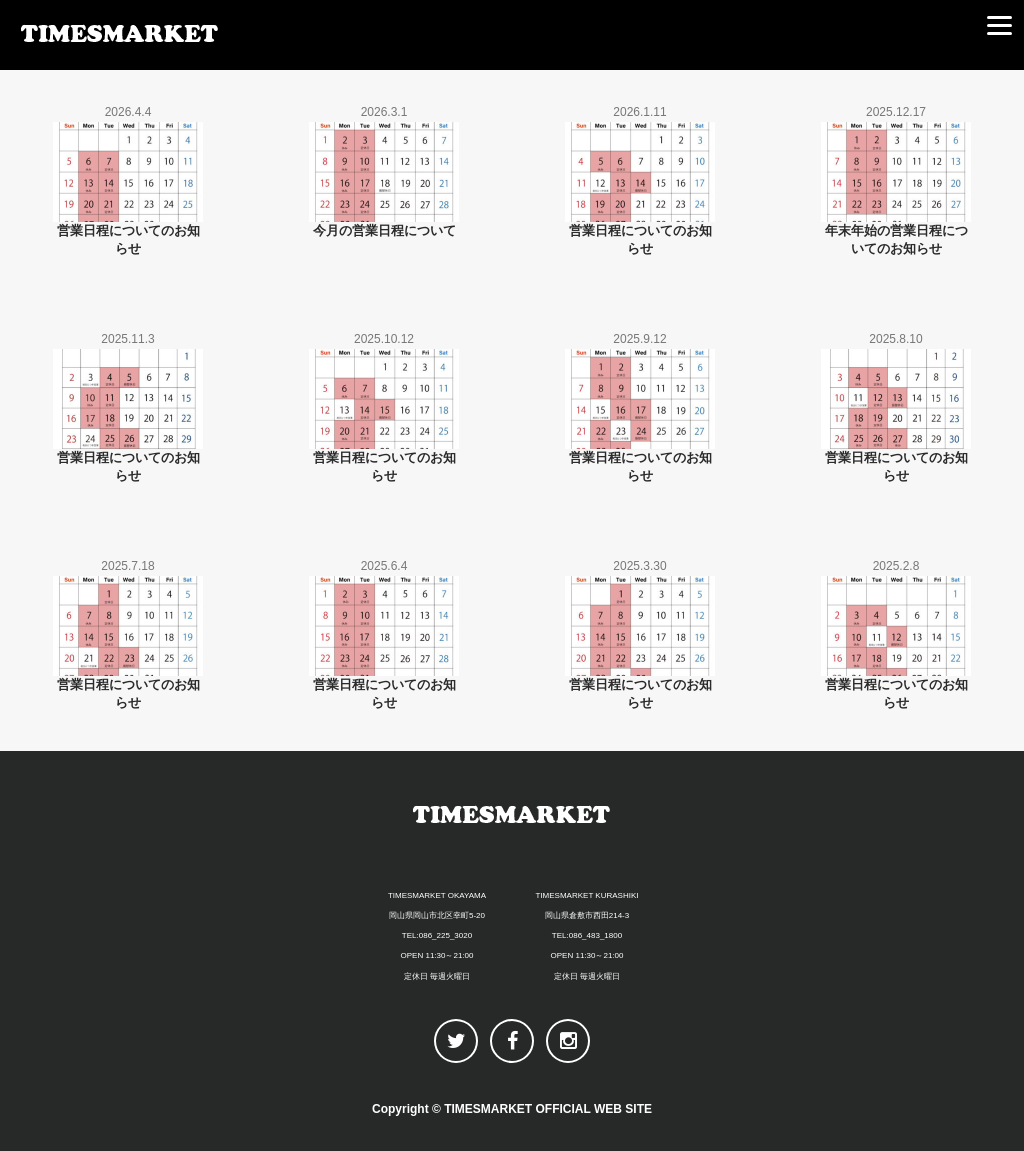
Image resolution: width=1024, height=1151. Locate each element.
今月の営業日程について (384, 230)
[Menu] (999, 25)
